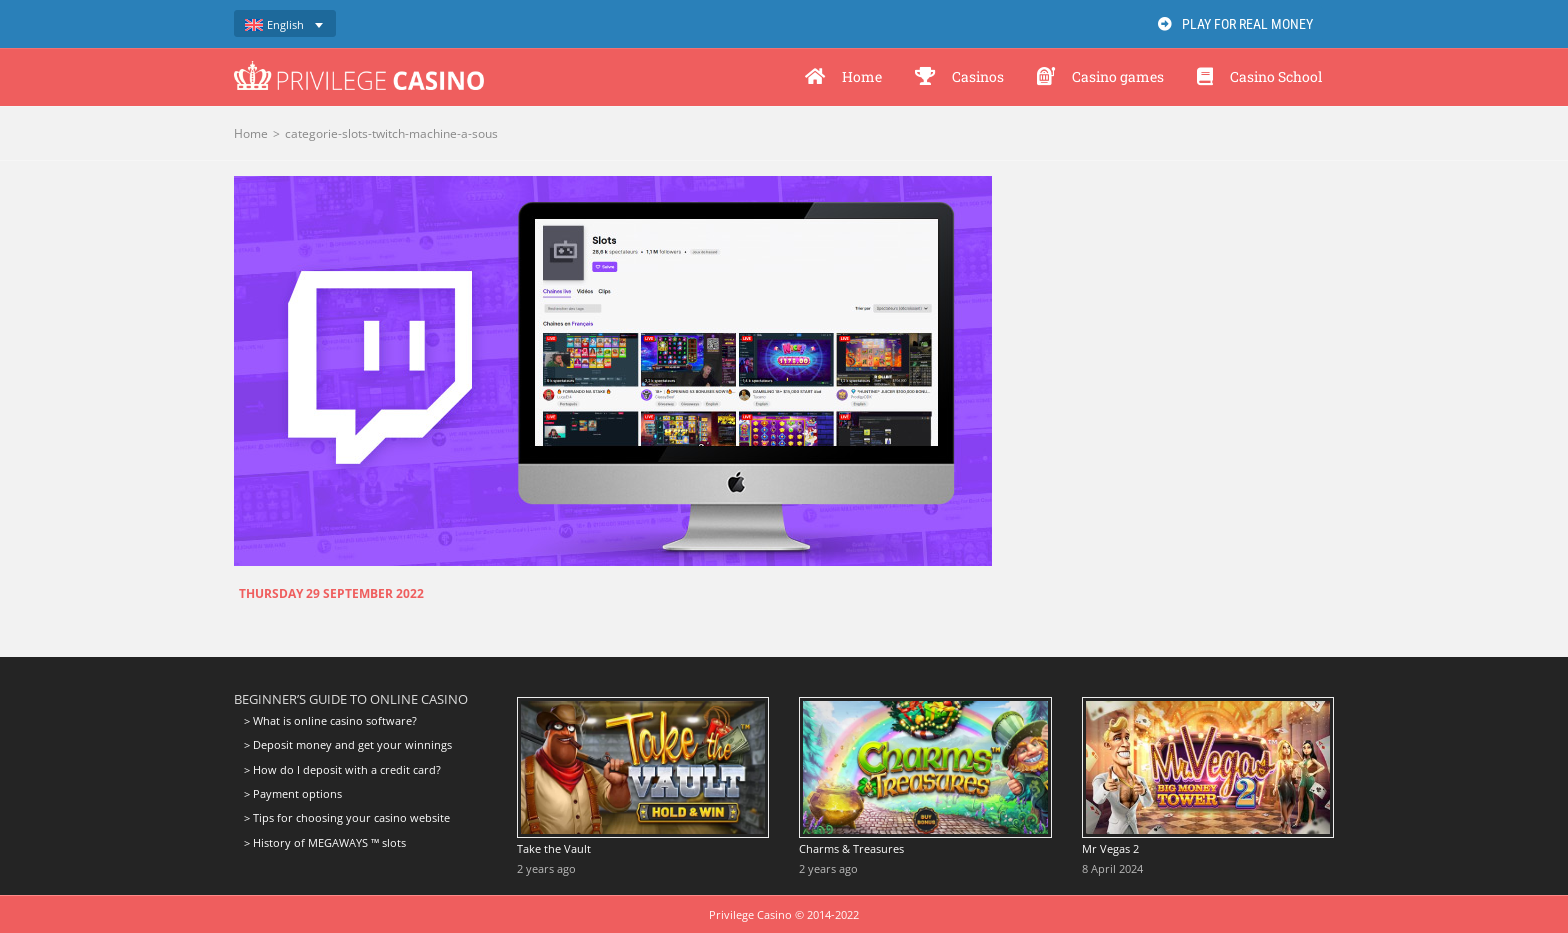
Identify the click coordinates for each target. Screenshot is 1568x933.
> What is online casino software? (330, 721)
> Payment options (293, 793)
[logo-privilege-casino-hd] (359, 68)
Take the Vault (554, 848)
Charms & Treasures (851, 848)
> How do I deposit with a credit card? (342, 769)
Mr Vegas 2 (1110, 848)
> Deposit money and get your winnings (348, 744)
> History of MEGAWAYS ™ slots (325, 842)
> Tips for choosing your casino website (347, 817)
